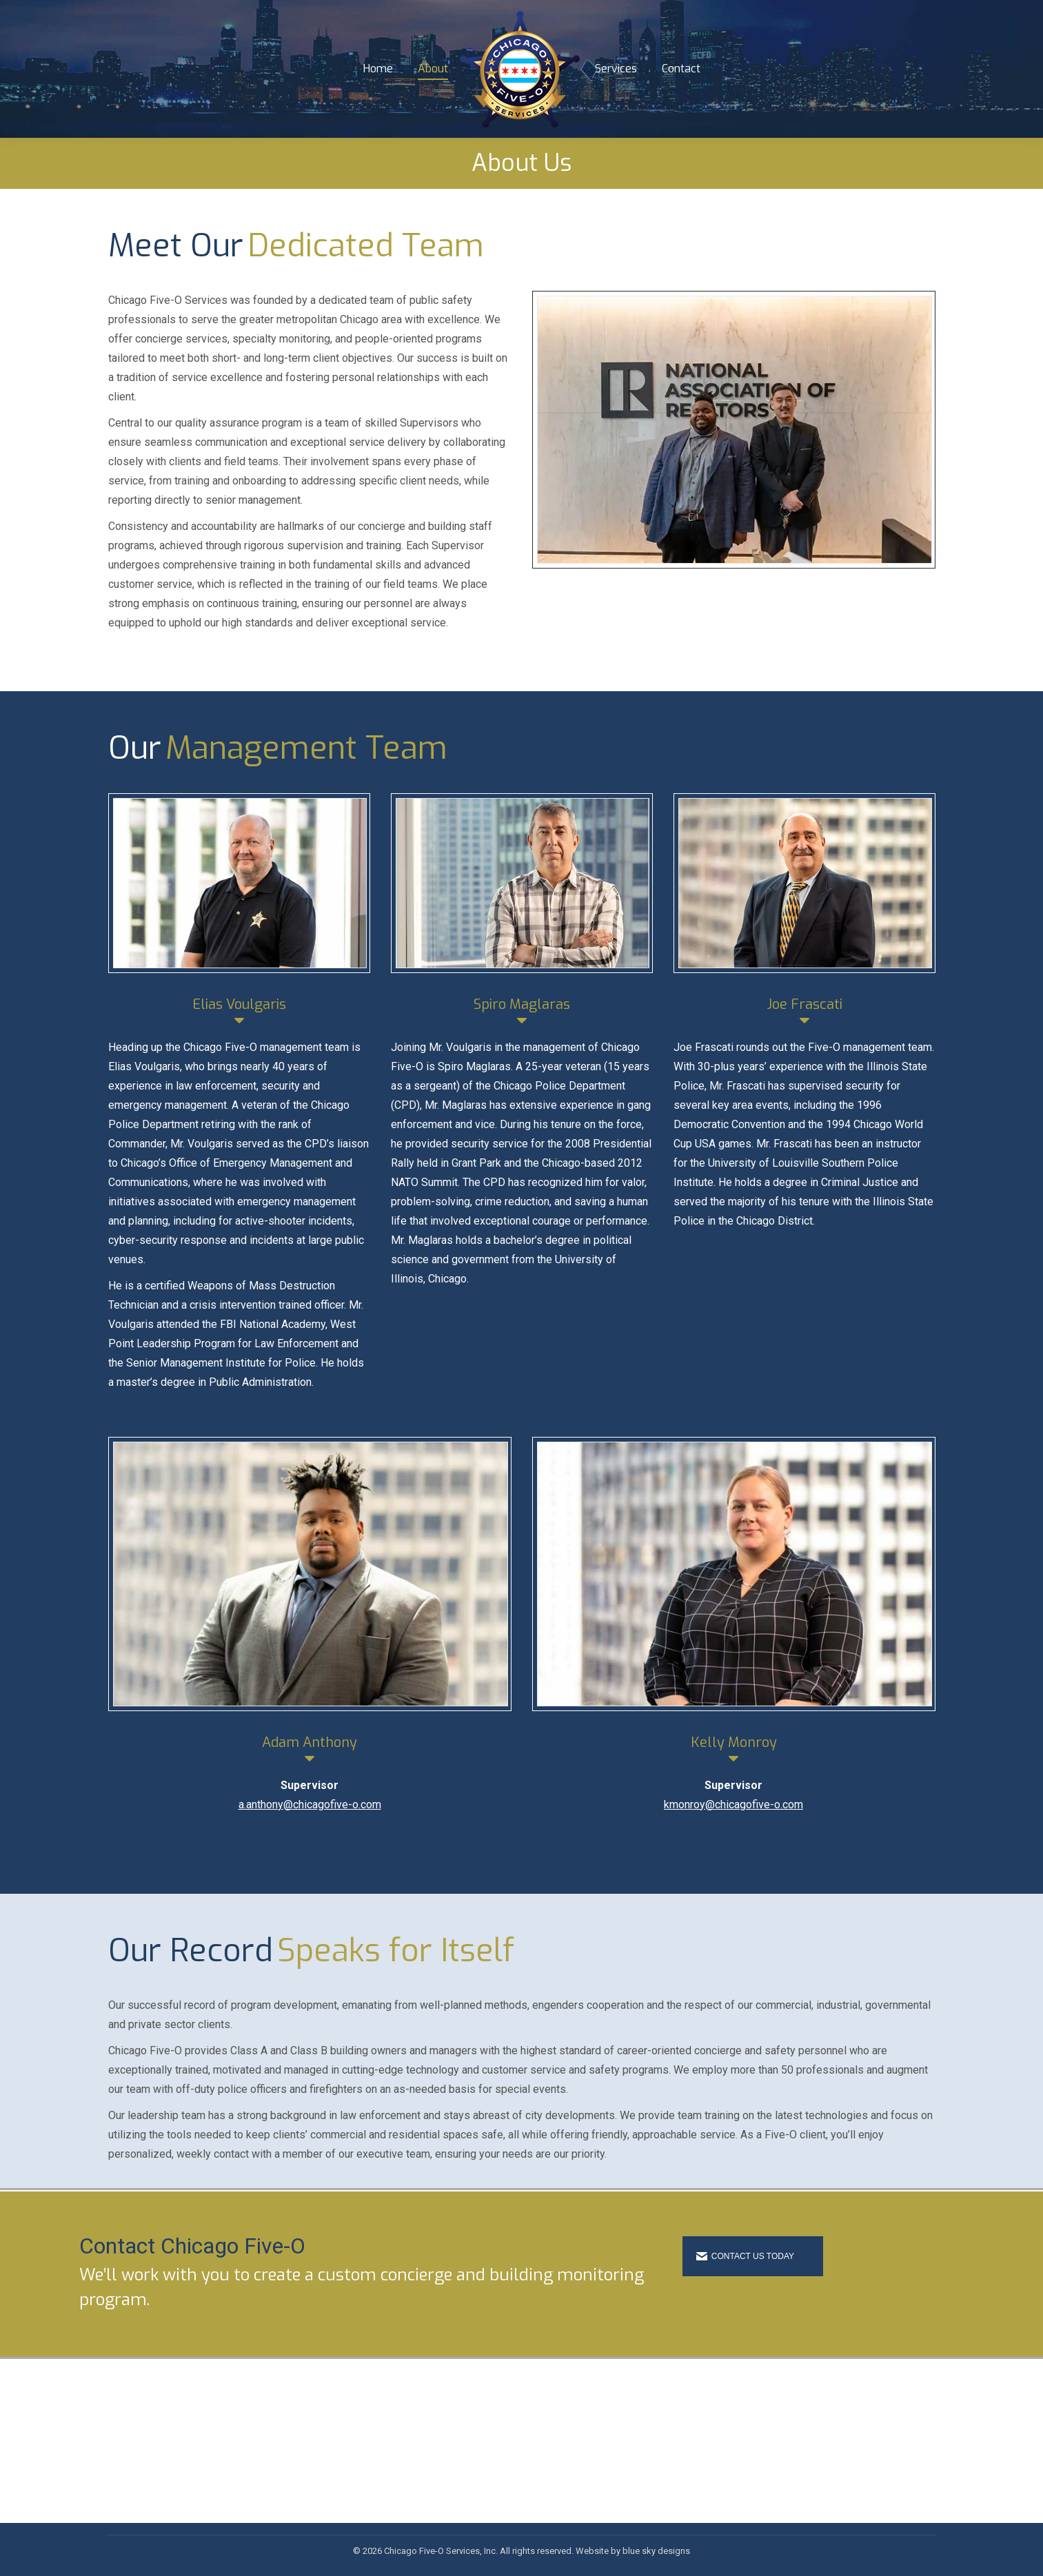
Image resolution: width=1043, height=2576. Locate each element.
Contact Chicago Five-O (192, 2271)
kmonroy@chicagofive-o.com (733, 1829)
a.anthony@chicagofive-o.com (310, 1829)
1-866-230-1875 (161, 12)
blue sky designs (656, 2551)
